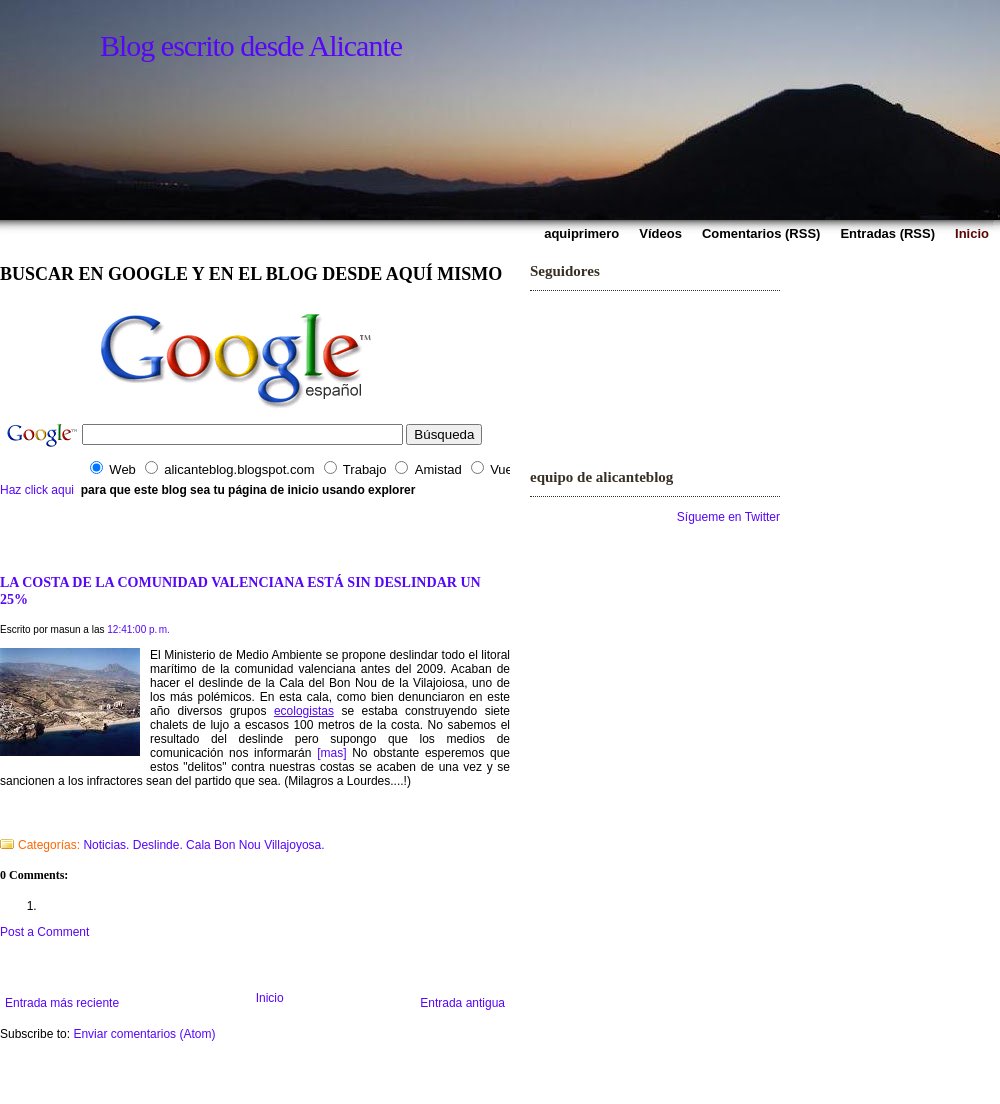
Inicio (270, 998)
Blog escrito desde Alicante (251, 45)
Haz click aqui (37, 490)
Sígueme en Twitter (728, 517)
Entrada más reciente (62, 1003)
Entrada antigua (462, 1003)
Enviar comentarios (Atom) (144, 1034)
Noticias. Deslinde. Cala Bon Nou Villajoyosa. (203, 845)
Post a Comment (44, 932)
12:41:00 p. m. (138, 629)
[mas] (331, 753)
